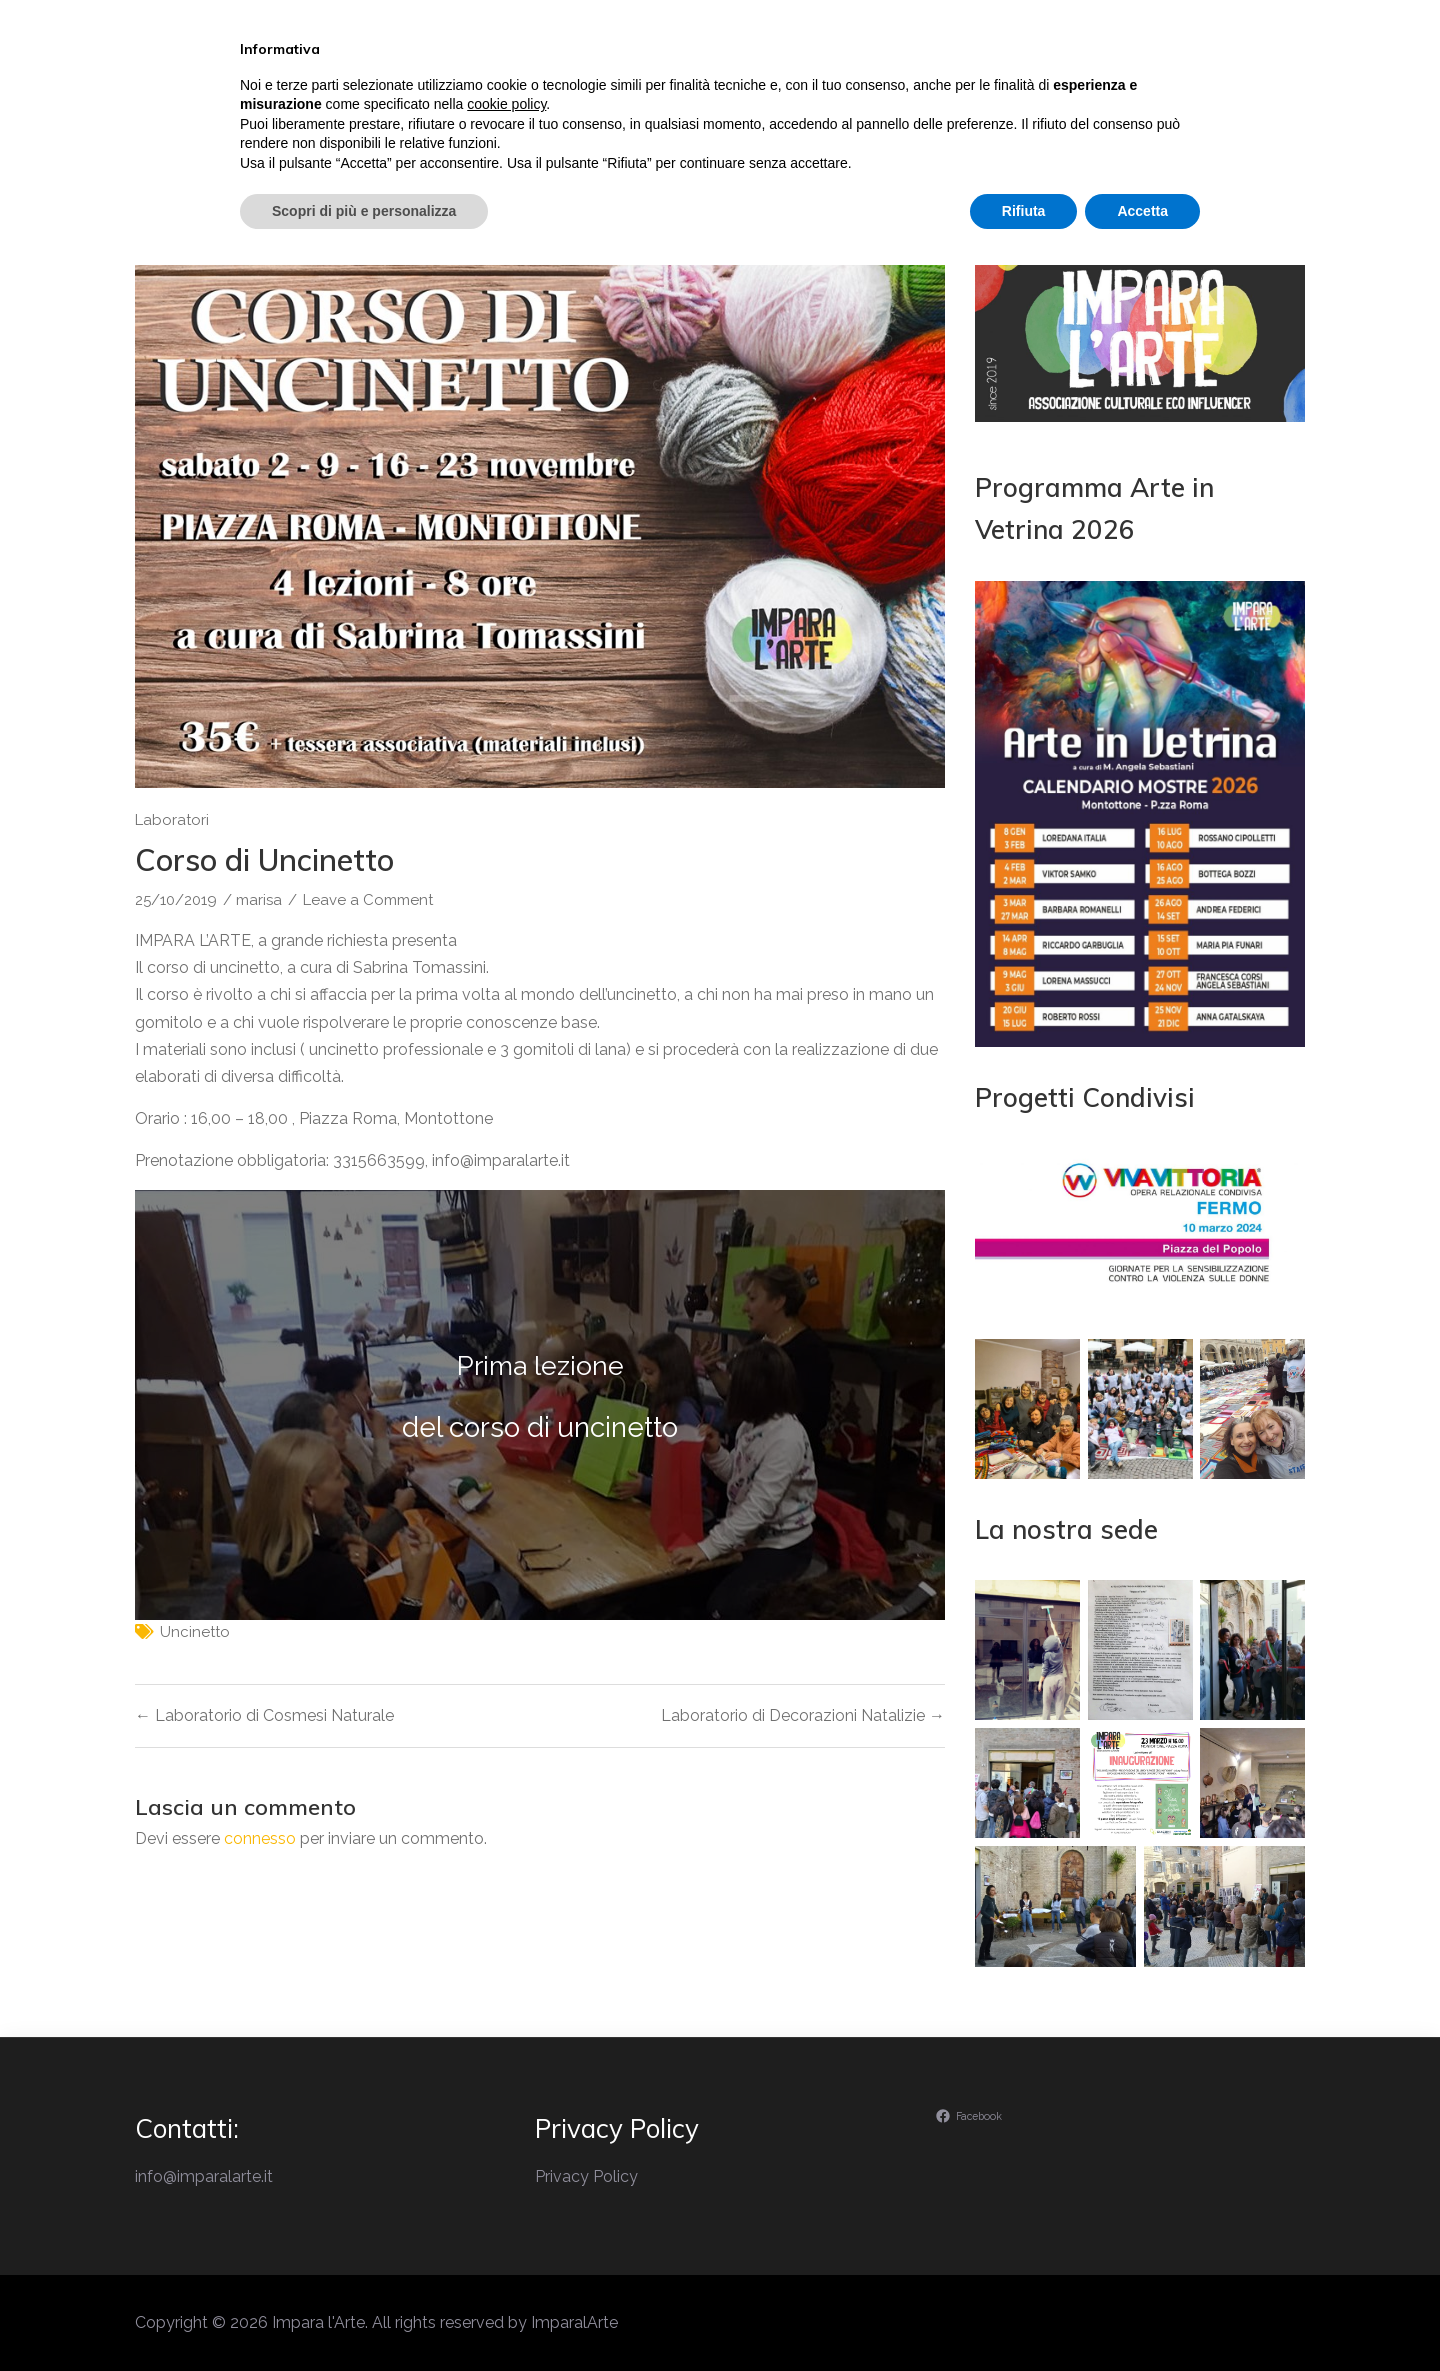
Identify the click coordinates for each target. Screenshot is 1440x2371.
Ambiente (1071, 103)
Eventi (807, 103)
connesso (260, 1838)
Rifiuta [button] (1024, 2316)
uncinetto (195, 1632)
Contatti (1199, 103)
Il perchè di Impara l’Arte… (620, 103)
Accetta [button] (1142, 2316)
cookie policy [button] (506, 2210)
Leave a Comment (368, 900)
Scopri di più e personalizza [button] (364, 2316)
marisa (259, 900)
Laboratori (933, 103)
